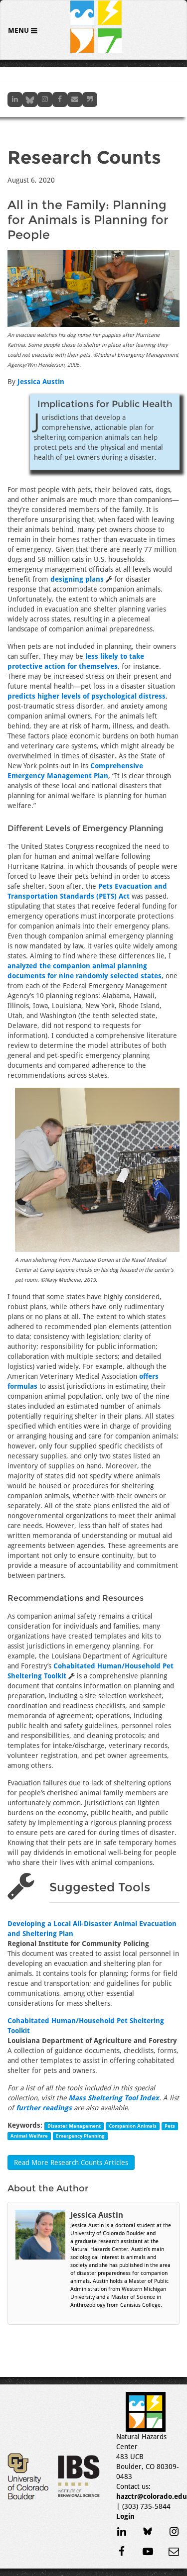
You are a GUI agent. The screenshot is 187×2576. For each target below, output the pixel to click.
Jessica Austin (40, 382)
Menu (19, 30)
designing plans (77, 579)
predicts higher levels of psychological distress (86, 696)
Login (125, 2516)
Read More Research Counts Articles (71, 2162)
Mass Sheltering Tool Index (113, 2098)
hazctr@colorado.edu (151, 2496)
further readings (44, 2108)
